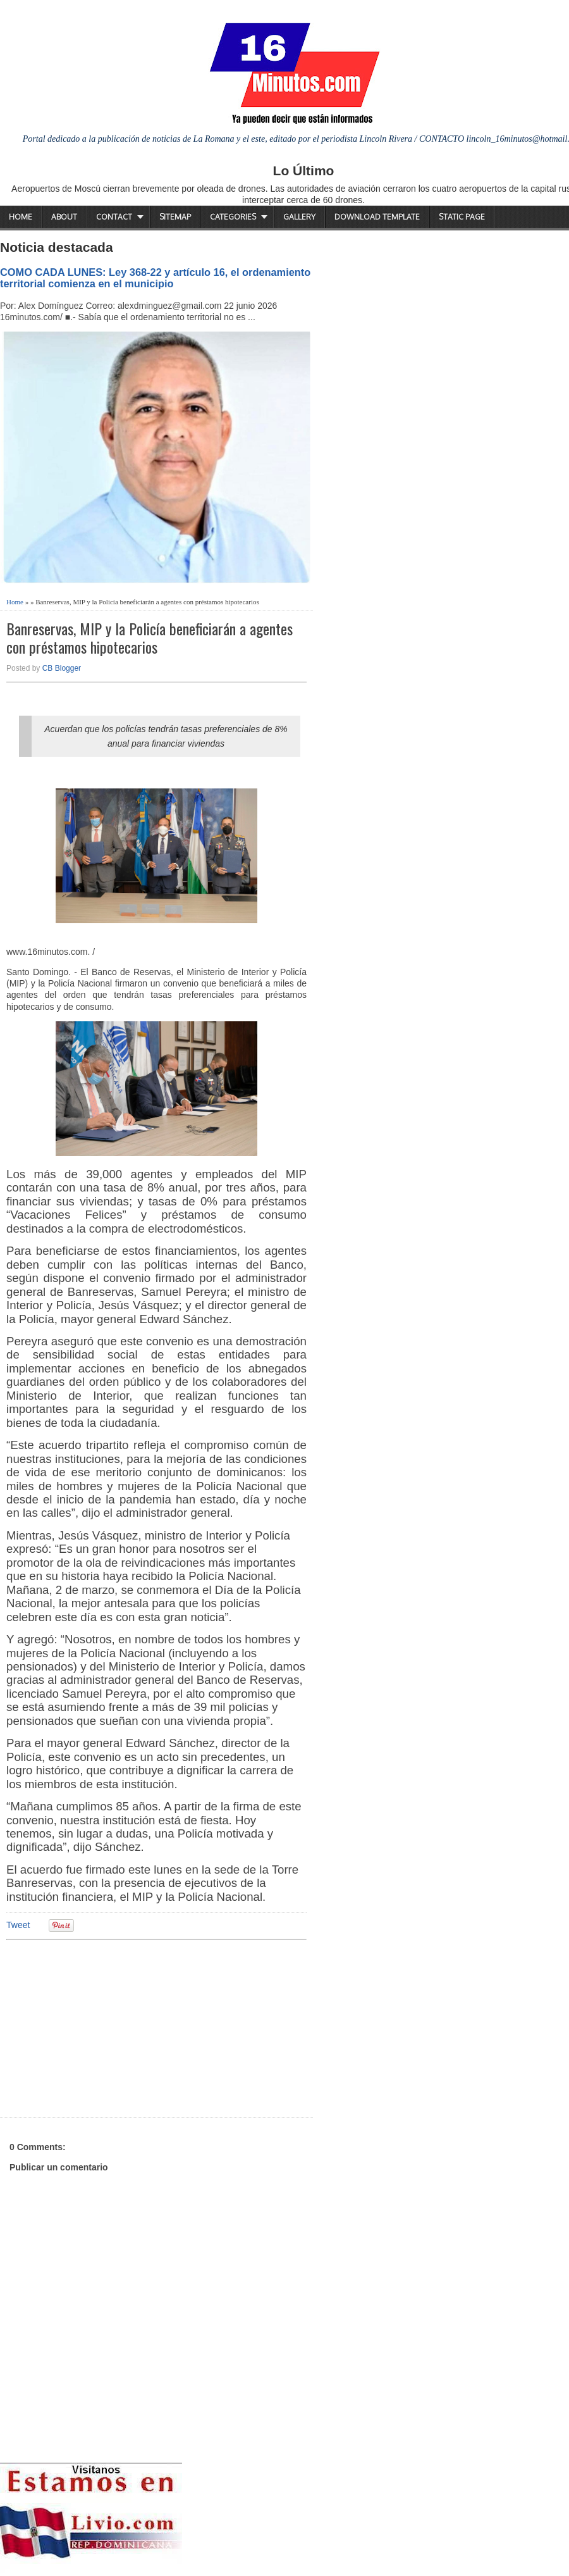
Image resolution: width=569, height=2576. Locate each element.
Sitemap (175, 216)
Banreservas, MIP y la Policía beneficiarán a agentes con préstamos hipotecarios (149, 637)
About (64, 216)
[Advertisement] (104, 2027)
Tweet (18, 1925)
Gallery (299, 216)
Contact (114, 216)
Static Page (462, 216)
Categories (233, 216)
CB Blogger (61, 668)
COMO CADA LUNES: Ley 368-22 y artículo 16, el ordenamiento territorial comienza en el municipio (155, 277)
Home (20, 216)
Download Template (377, 216)
